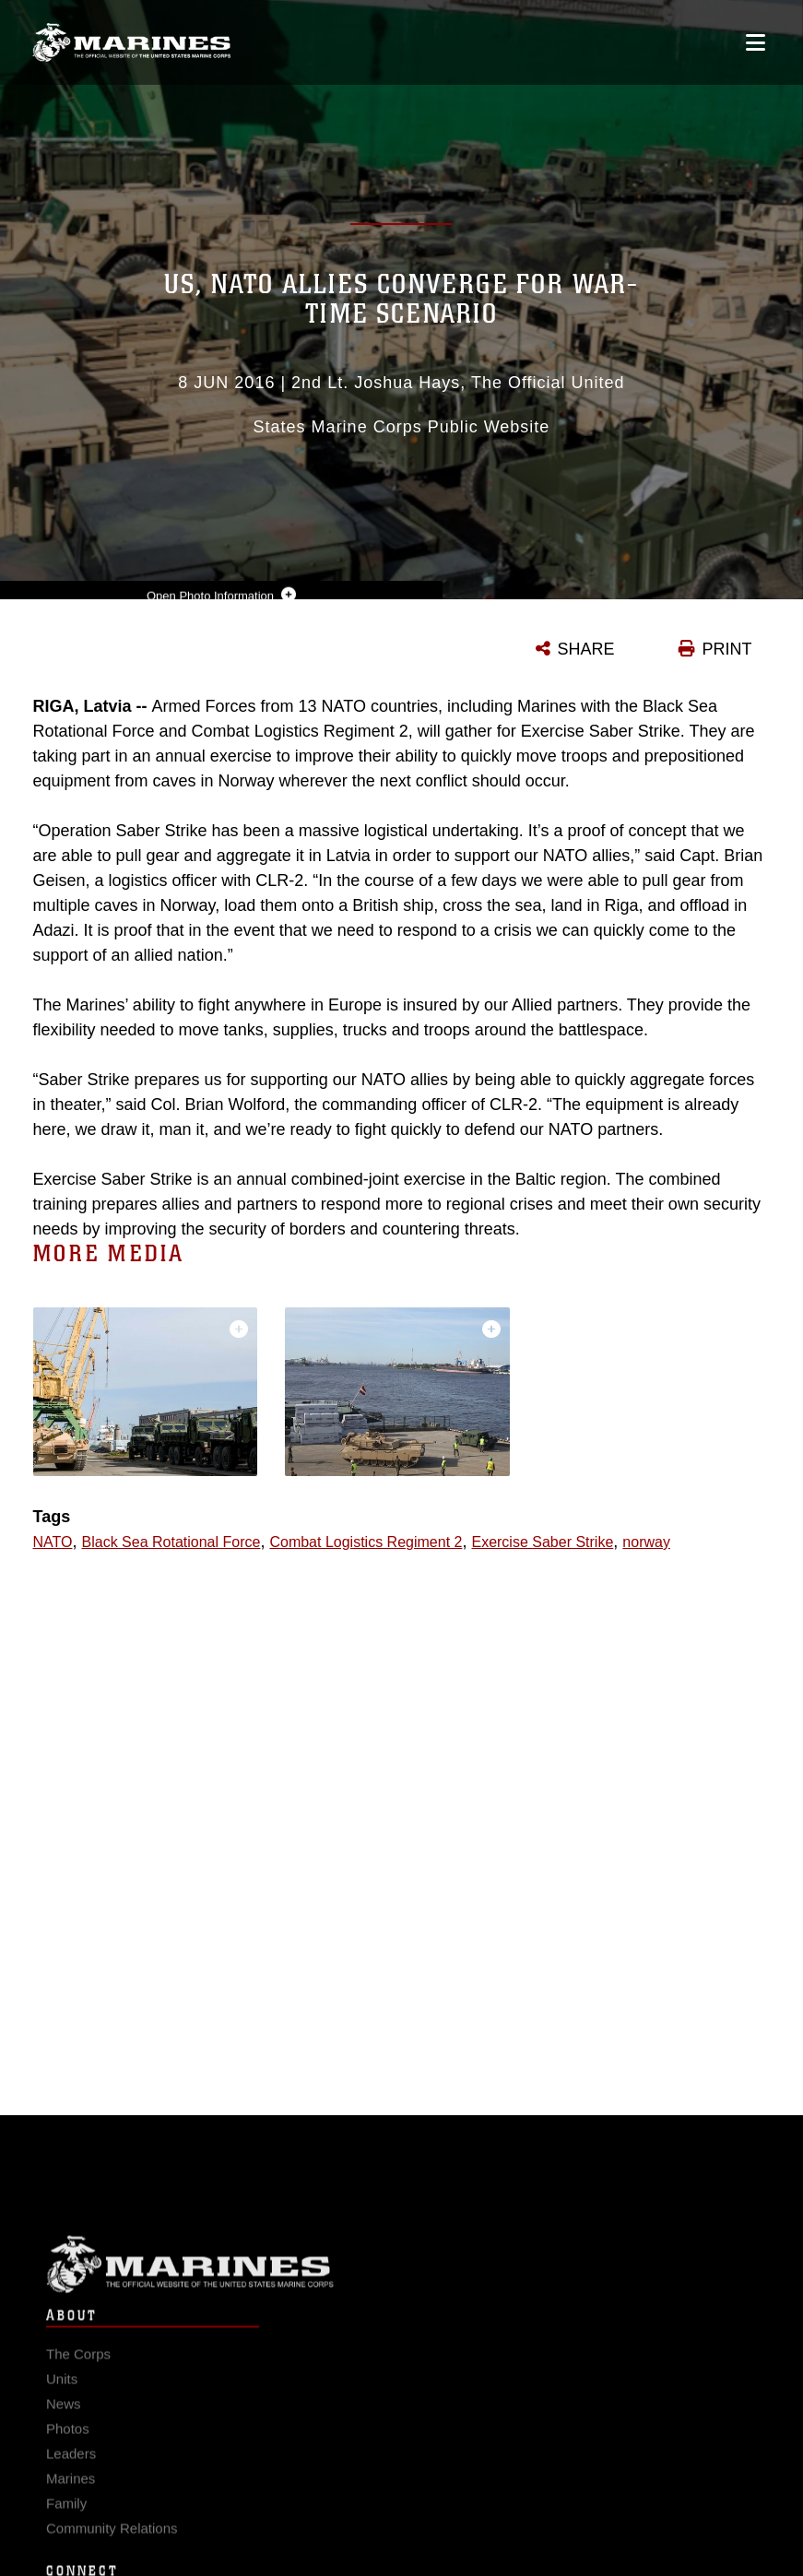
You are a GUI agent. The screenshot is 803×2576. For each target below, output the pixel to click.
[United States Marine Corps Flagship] (131, 42)
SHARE (586, 649)
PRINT (727, 649)
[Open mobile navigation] (755, 42)
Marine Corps (401, 2275)
